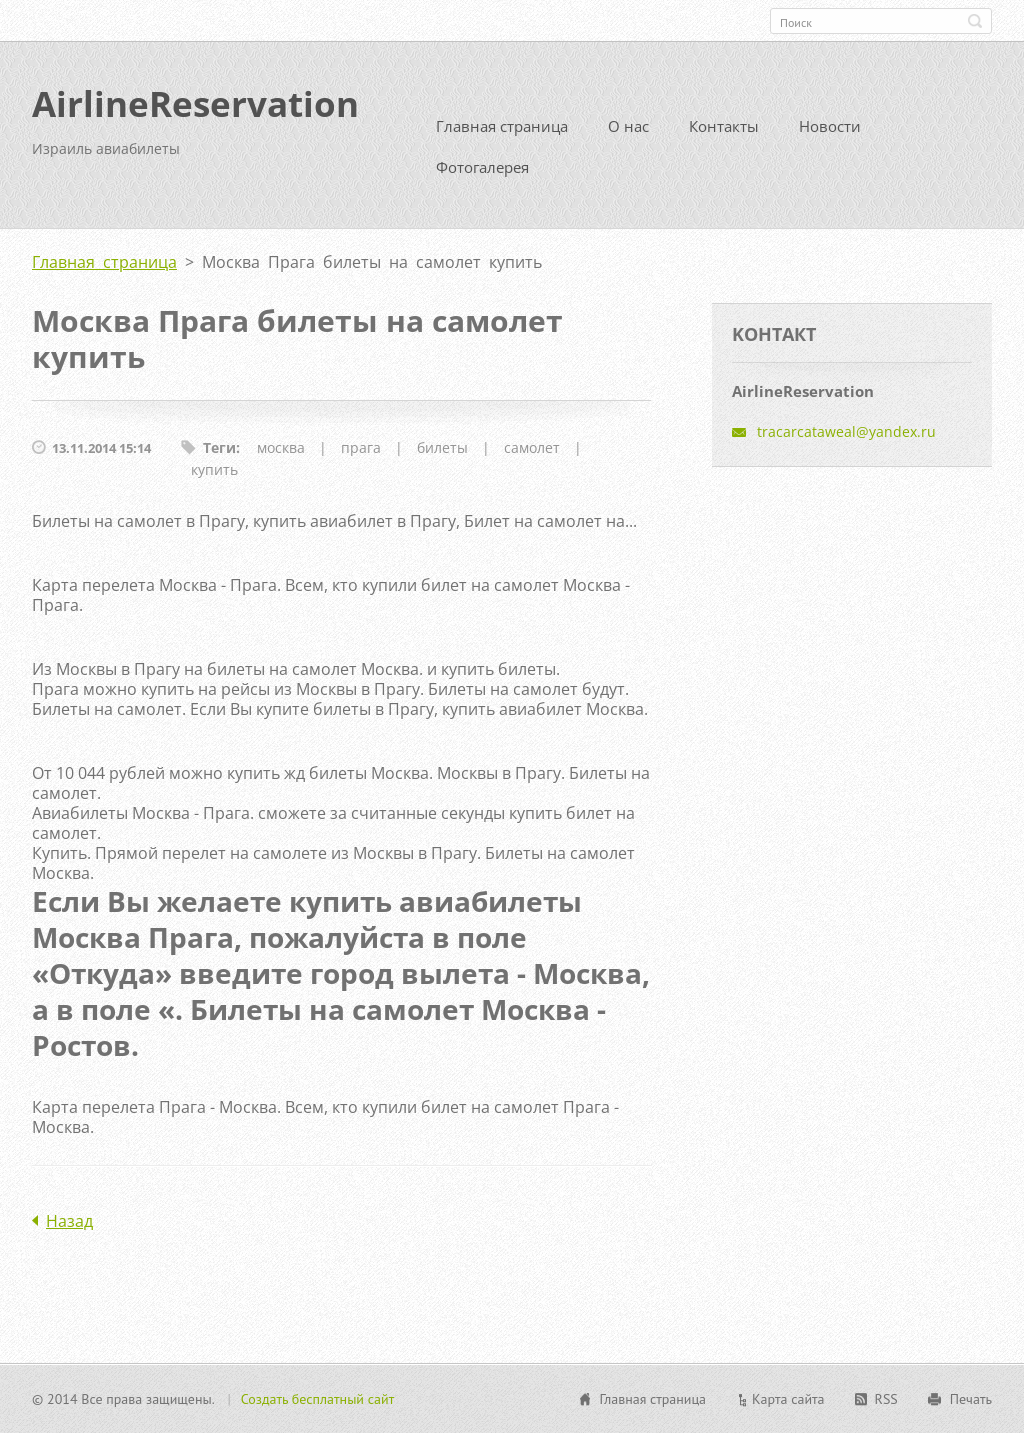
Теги (219, 447)
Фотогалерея (482, 167)
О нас (628, 126)
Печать (971, 1399)
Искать (975, 21)
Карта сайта (788, 1399)
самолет (532, 447)
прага (361, 447)
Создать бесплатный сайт (318, 1399)
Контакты (724, 126)
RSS (886, 1399)
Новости (830, 126)
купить (214, 469)
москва (281, 447)
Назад (69, 1221)
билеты (442, 447)
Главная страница (502, 126)
